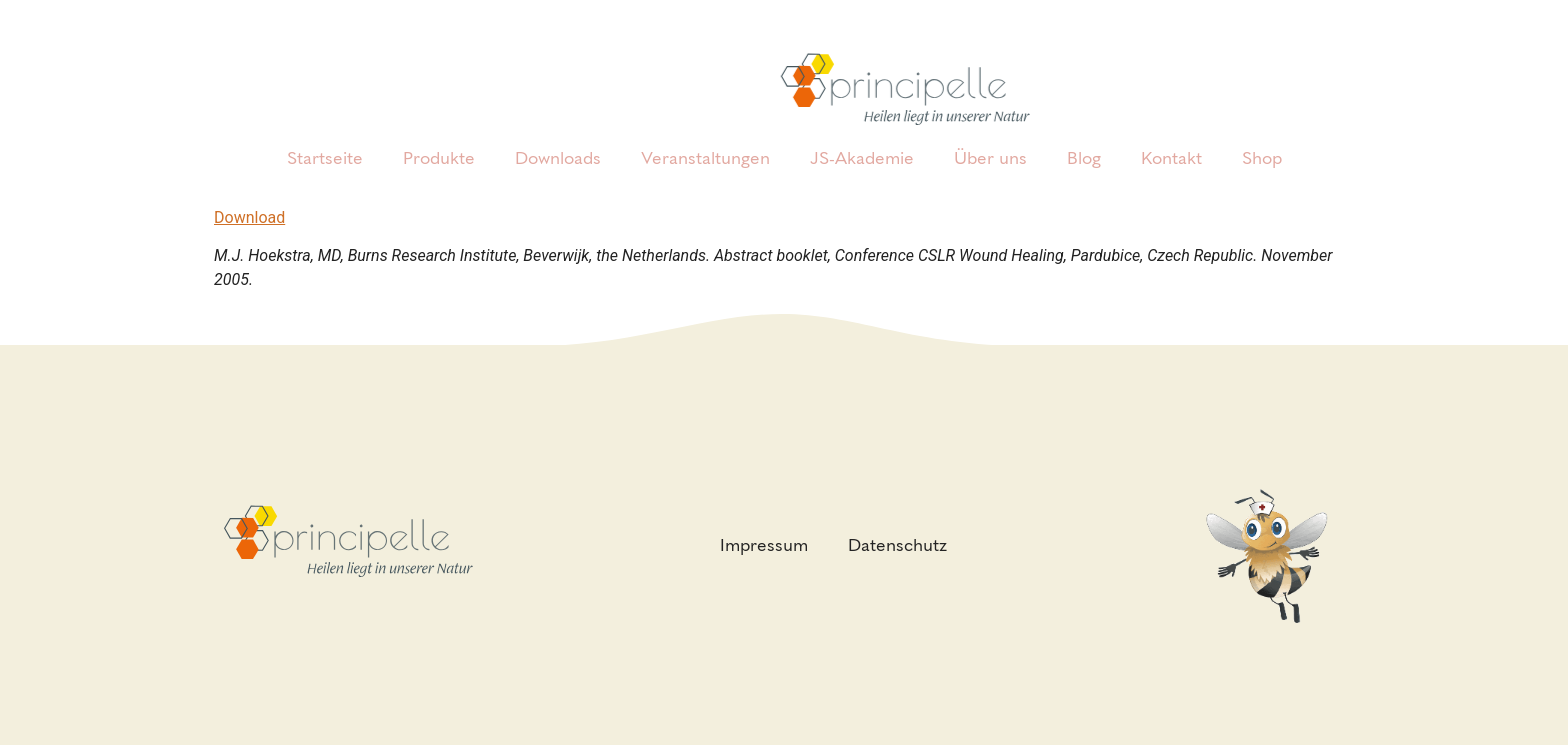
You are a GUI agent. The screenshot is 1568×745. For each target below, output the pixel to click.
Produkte (439, 158)
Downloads (558, 158)
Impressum (765, 545)
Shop (1262, 158)
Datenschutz (898, 545)
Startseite (325, 158)
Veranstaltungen (705, 158)
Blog (1084, 158)
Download (249, 217)
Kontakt (1171, 158)
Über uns (990, 158)
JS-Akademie (862, 158)
